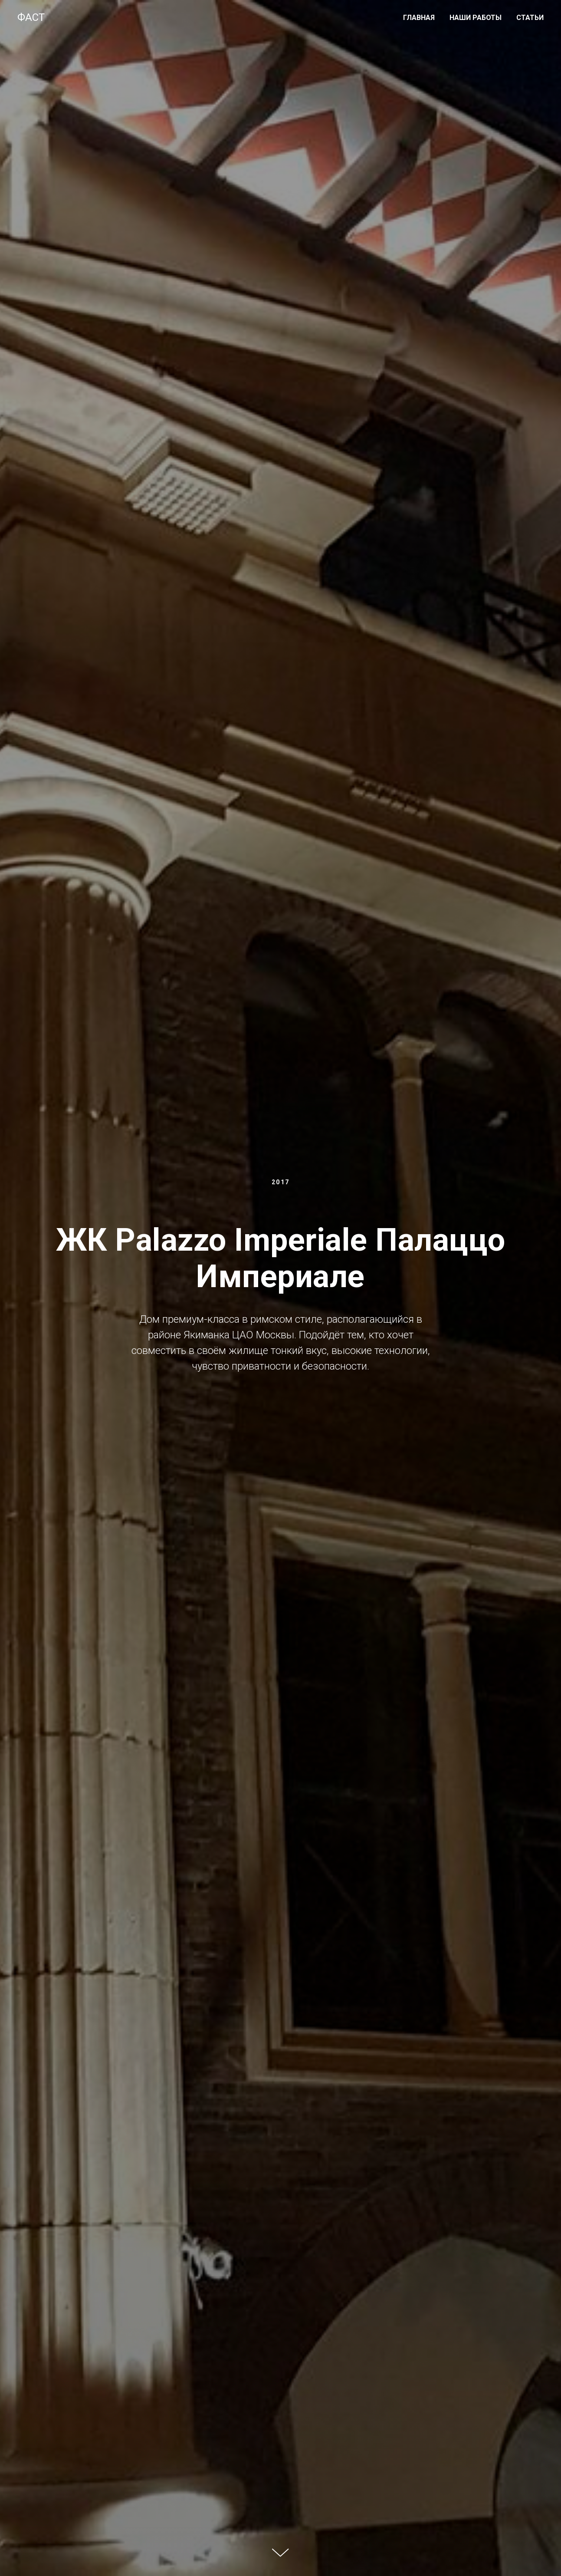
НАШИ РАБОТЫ (475, 17)
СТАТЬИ (530, 17)
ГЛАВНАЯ (419, 17)
